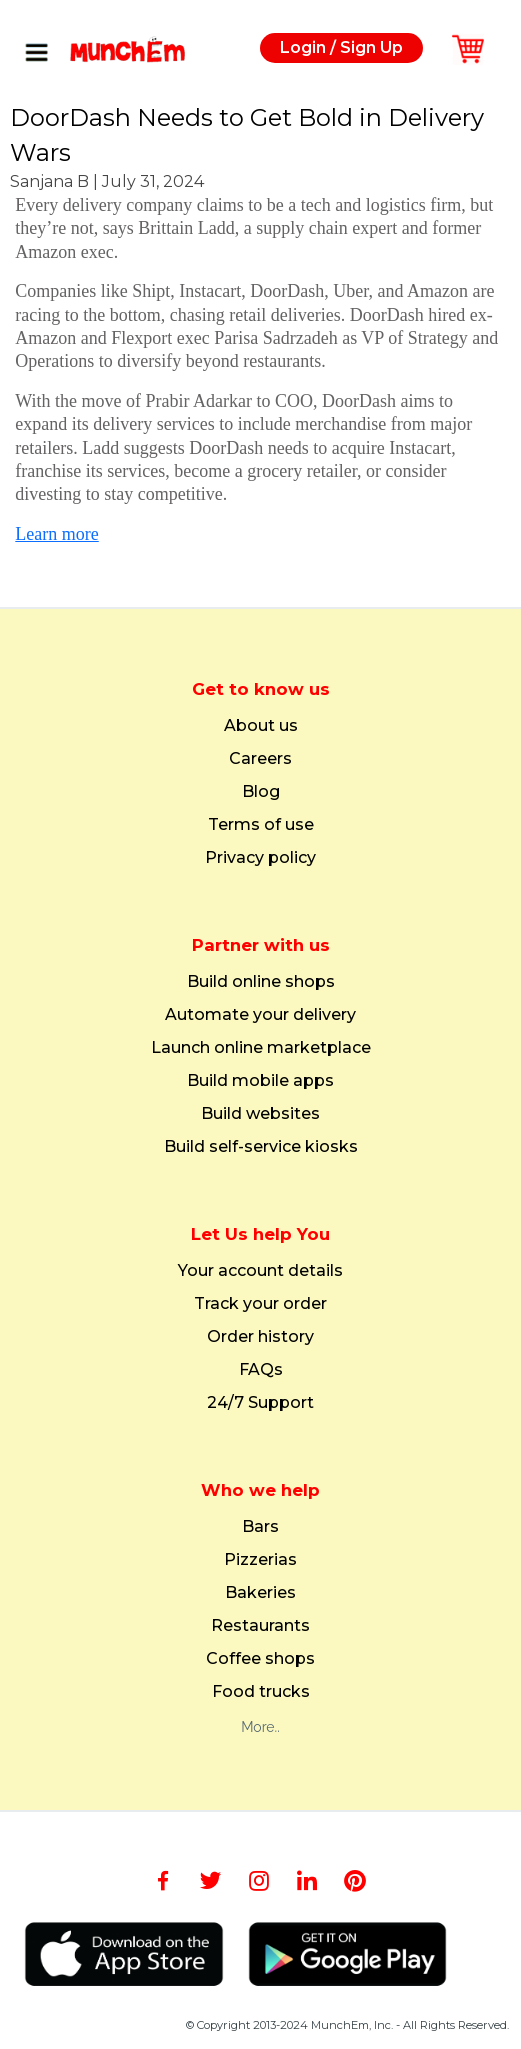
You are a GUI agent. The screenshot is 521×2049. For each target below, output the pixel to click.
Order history (260, 1337)
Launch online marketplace (261, 1048)
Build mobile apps (260, 1081)
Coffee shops (260, 1659)
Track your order (260, 1304)
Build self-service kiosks (261, 1147)
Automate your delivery (260, 1015)
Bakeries (260, 1593)
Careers (260, 759)
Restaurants (260, 1626)
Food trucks (261, 1692)
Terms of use (261, 825)
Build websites (260, 1114)
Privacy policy (260, 858)
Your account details (260, 1271)
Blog (261, 792)
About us (261, 726)
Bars (260, 1527)
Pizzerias (260, 1560)
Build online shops (261, 982)
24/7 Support (260, 1403)
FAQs (261, 1370)
